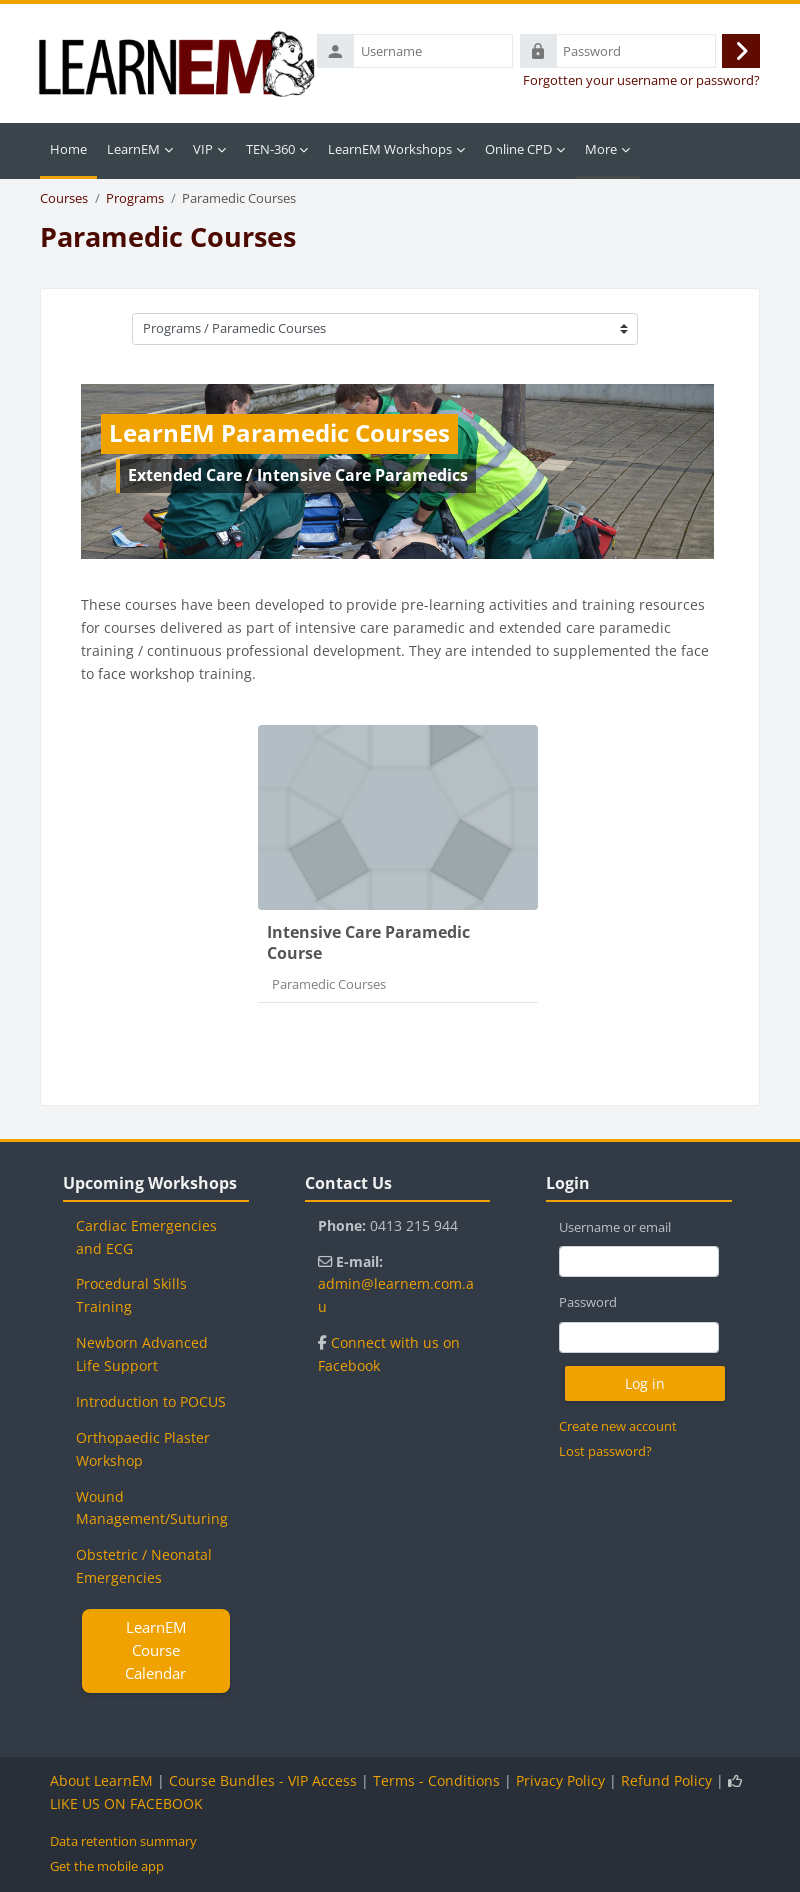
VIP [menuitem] (203, 149)
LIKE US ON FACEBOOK (126, 1803)
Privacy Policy (560, 1780)
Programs (135, 198)
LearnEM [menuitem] (133, 149)
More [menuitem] (601, 149)
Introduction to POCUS (151, 1401)
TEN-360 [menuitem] (270, 149)
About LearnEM (101, 1780)
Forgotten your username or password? (641, 80)
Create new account (618, 1426)
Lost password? (605, 1451)
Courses (64, 198)
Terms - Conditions (436, 1780)
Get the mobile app (107, 1866)
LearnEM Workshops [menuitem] (390, 149)
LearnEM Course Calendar (155, 1650)
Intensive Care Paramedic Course (368, 942)
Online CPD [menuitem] (518, 149)
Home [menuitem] (68, 149)
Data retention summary (123, 1841)
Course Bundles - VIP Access (263, 1780)
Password (588, 1302)
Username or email (615, 1227)
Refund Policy (666, 1780)
